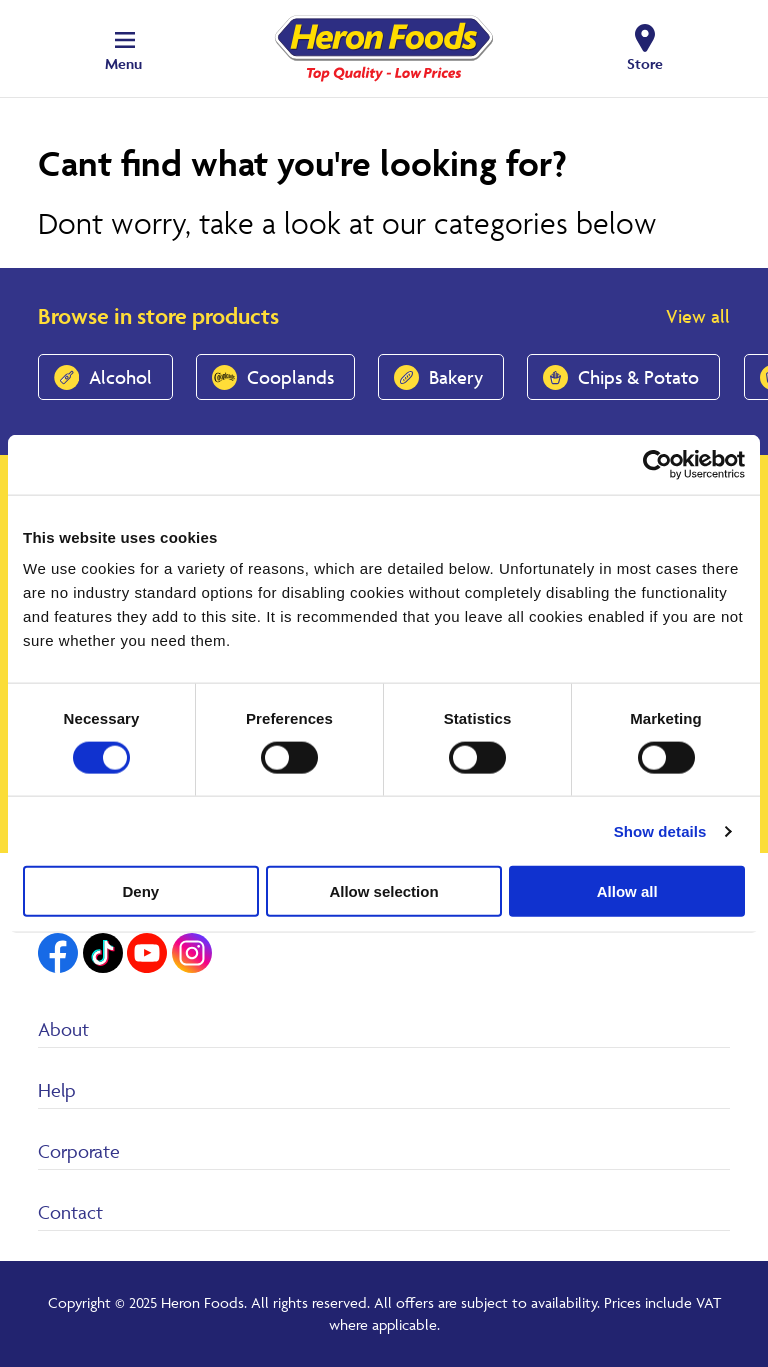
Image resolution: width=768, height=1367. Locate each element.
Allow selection (383, 891)
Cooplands (290, 377)
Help (57, 1090)
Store (645, 63)
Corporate (79, 1151)
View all (698, 316)
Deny (140, 891)
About (63, 1029)
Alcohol (120, 377)
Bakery (456, 377)
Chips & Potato (638, 377)
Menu (123, 63)
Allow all (627, 891)
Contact (70, 1212)
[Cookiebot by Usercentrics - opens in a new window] (657, 464)
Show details (660, 830)
